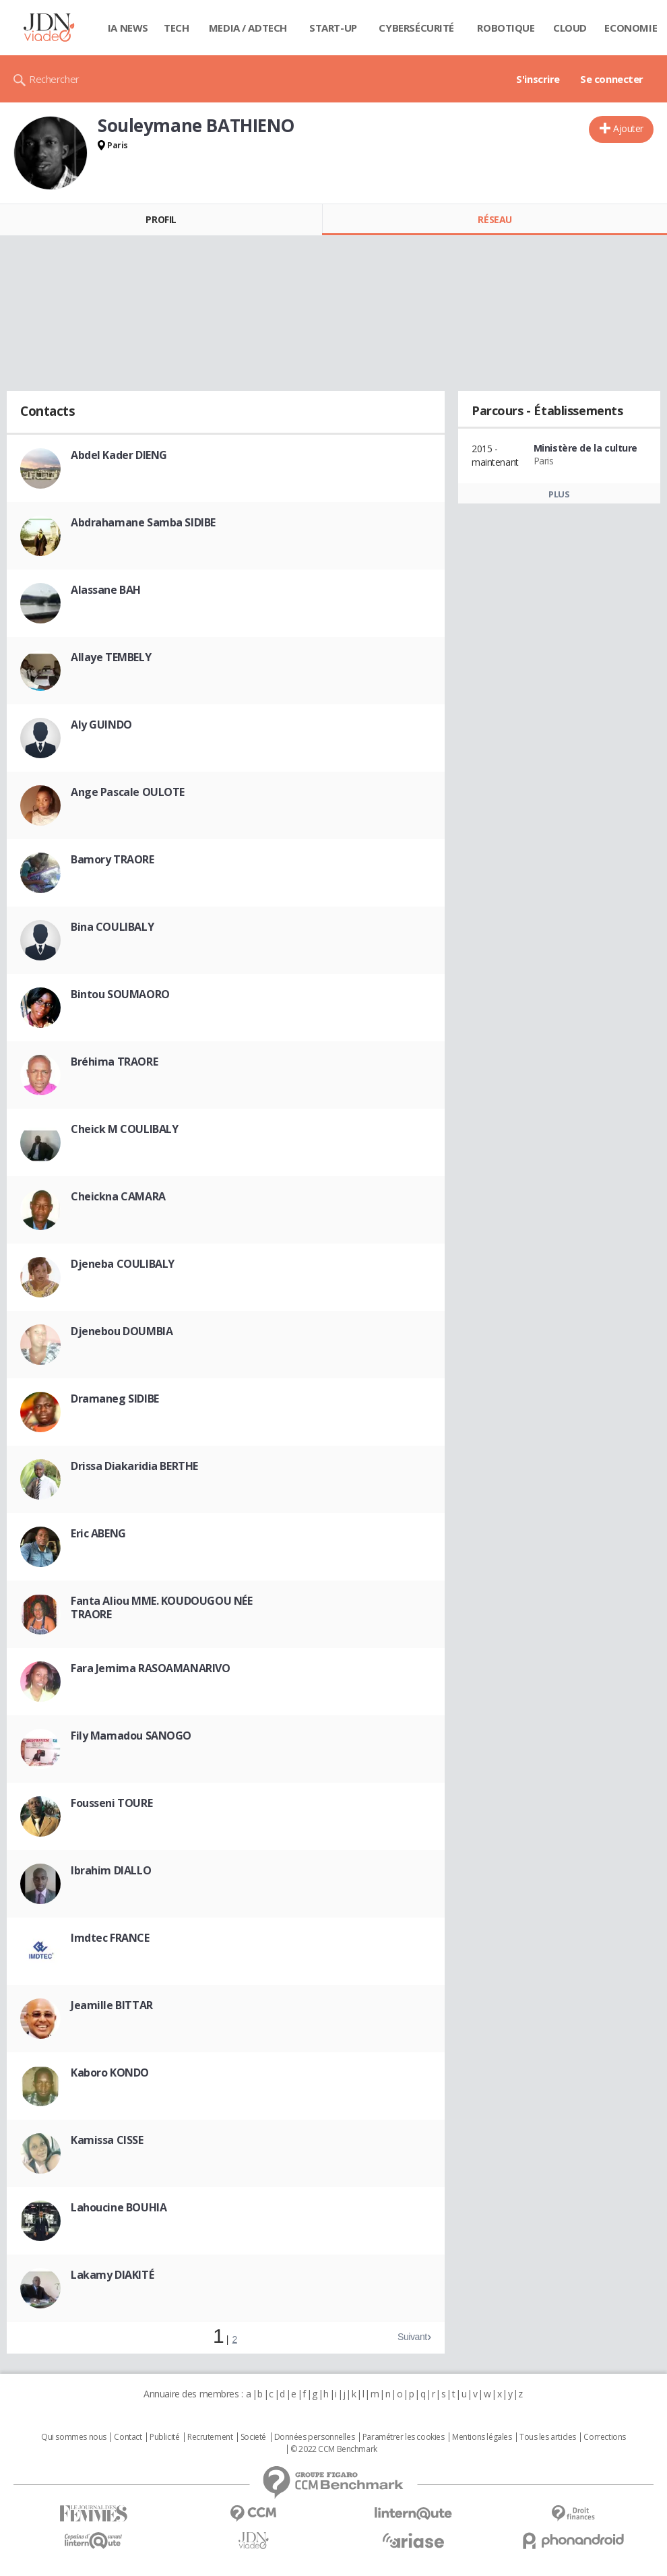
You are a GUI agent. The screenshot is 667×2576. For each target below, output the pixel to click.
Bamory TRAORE (112, 859)
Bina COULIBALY (112, 926)
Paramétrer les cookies (403, 2437)
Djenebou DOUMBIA (121, 1331)
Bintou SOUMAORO (120, 994)
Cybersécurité (416, 27)
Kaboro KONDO (110, 2072)
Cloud (570, 27)
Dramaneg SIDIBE (115, 1398)
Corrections (604, 2437)
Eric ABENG (98, 1533)
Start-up (333, 27)
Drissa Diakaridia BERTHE (134, 1466)
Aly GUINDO (101, 724)
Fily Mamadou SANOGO (131, 1735)
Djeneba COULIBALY (122, 1263)
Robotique (505, 27)
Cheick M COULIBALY (124, 1129)
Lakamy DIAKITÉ (112, 2274)
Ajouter (628, 128)
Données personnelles (314, 2437)
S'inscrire (538, 79)
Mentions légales (481, 2437)
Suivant (412, 2336)
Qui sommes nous (73, 2437)
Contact (127, 2437)
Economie (630, 27)
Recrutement (209, 2437)
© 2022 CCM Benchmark (333, 2449)
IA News (128, 27)
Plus (558, 494)
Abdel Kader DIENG (119, 455)
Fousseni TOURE (111, 1803)
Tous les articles (547, 2437)
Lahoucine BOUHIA (118, 2207)
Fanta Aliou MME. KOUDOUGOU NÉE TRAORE (161, 1607)
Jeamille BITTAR (112, 2005)
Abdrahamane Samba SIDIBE (143, 522)
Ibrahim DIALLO (111, 1870)
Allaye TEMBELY (111, 657)
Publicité (164, 2437)
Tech (176, 27)
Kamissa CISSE (107, 2140)
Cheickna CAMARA (118, 1196)
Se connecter (611, 79)
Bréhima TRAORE (114, 1061)
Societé (253, 2437)
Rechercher (54, 79)
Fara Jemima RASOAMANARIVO (150, 1668)
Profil (161, 219)
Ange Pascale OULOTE (128, 792)
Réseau (494, 219)
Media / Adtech (248, 27)
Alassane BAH (106, 589)
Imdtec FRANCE (110, 1937)
